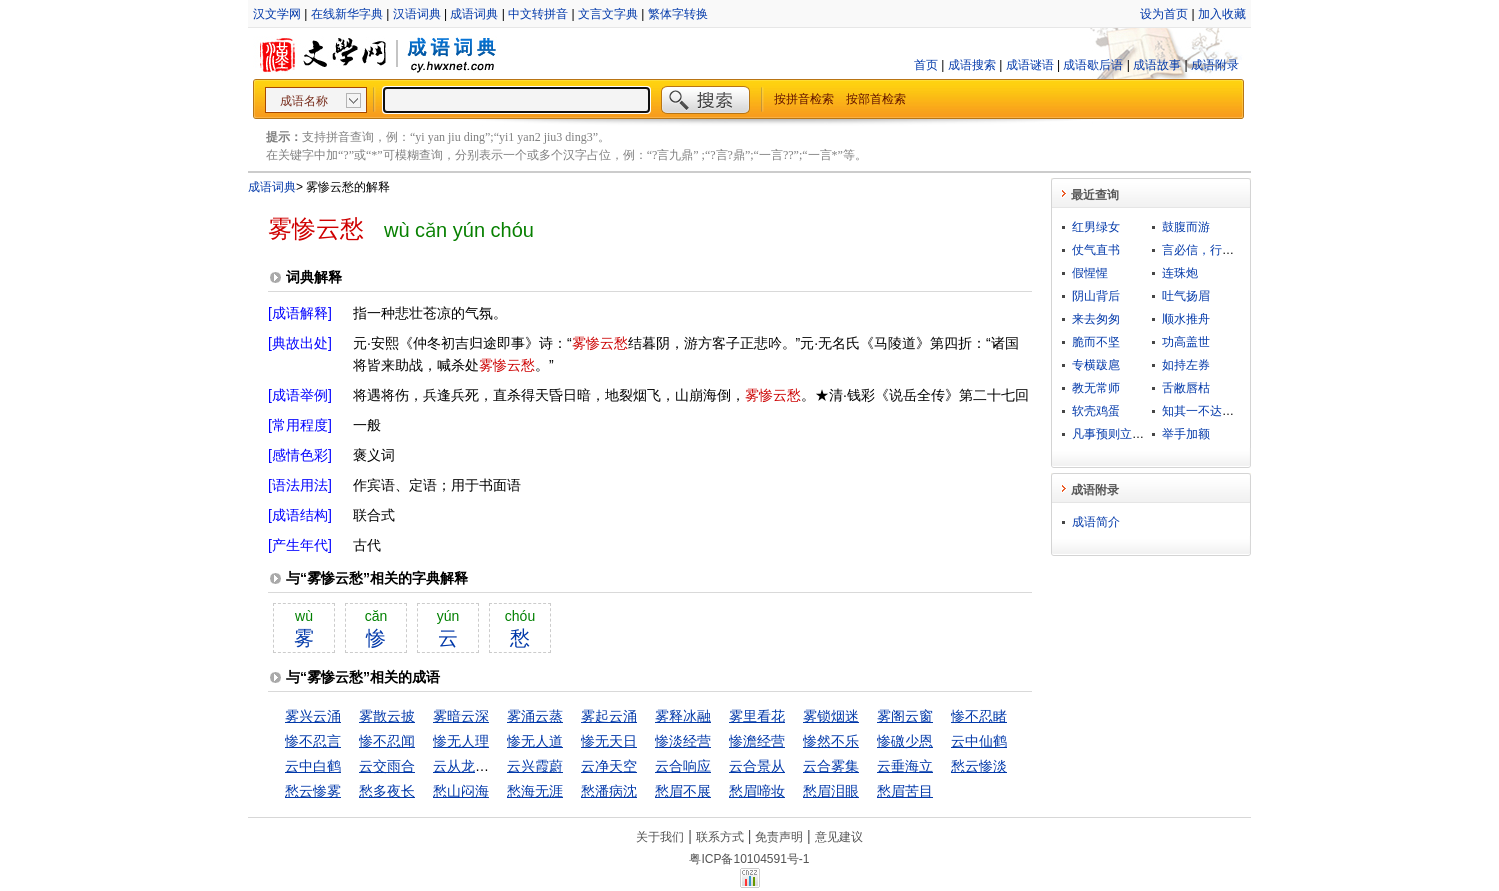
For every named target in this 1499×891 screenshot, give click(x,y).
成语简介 (1096, 522)
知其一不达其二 (1204, 411)
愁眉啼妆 (757, 791)
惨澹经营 (757, 741)
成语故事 (1157, 65)
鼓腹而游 (1186, 227)
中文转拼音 (538, 14)
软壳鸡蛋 (1096, 411)
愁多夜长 (387, 791)
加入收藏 (1222, 14)
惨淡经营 (683, 741)
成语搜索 (972, 65)
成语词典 (474, 14)
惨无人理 (461, 741)
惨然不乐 (831, 741)
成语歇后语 (1093, 65)
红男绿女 (1096, 227)
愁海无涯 (535, 791)
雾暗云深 (461, 716)
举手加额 (1186, 434)
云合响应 (683, 766)
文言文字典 (608, 14)
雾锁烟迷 (831, 716)
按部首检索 (876, 99)
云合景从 (757, 766)
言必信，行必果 (1204, 250)
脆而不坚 (1096, 342)
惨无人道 (535, 741)
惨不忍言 (313, 741)
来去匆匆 (1096, 319)
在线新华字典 (347, 14)
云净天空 (609, 766)
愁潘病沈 (609, 791)
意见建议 (839, 837)
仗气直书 (1096, 250)
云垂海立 (905, 766)
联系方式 (720, 837)
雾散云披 (387, 716)
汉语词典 (417, 14)
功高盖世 (1186, 342)
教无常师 (1096, 388)
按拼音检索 (804, 99)
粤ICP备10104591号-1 (749, 859)
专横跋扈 (1096, 365)
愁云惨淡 (979, 766)
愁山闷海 (461, 791)
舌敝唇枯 (1186, 388)
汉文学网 (277, 14)
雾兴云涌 (313, 716)
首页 (926, 65)
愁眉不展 (683, 791)
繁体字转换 (678, 14)
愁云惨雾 (313, 791)
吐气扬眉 (1186, 296)
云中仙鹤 (979, 741)
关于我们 (660, 837)
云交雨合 (387, 766)
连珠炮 (1180, 273)
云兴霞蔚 (535, 766)
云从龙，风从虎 (482, 766)
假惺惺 (1090, 273)
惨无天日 (609, 741)
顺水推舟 (1186, 319)
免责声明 (779, 837)
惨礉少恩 (905, 741)
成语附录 (1215, 65)
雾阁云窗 (905, 716)
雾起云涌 (609, 716)
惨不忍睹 (979, 716)
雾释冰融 (683, 716)
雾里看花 (757, 716)
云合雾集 (831, 766)
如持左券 (1186, 365)
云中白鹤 (313, 766)
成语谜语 (1030, 65)
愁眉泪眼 (831, 791)
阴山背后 (1096, 296)
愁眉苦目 (905, 791)
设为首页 (1164, 14)
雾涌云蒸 (535, 716)
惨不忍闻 (387, 741)
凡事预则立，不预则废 (1132, 434)
